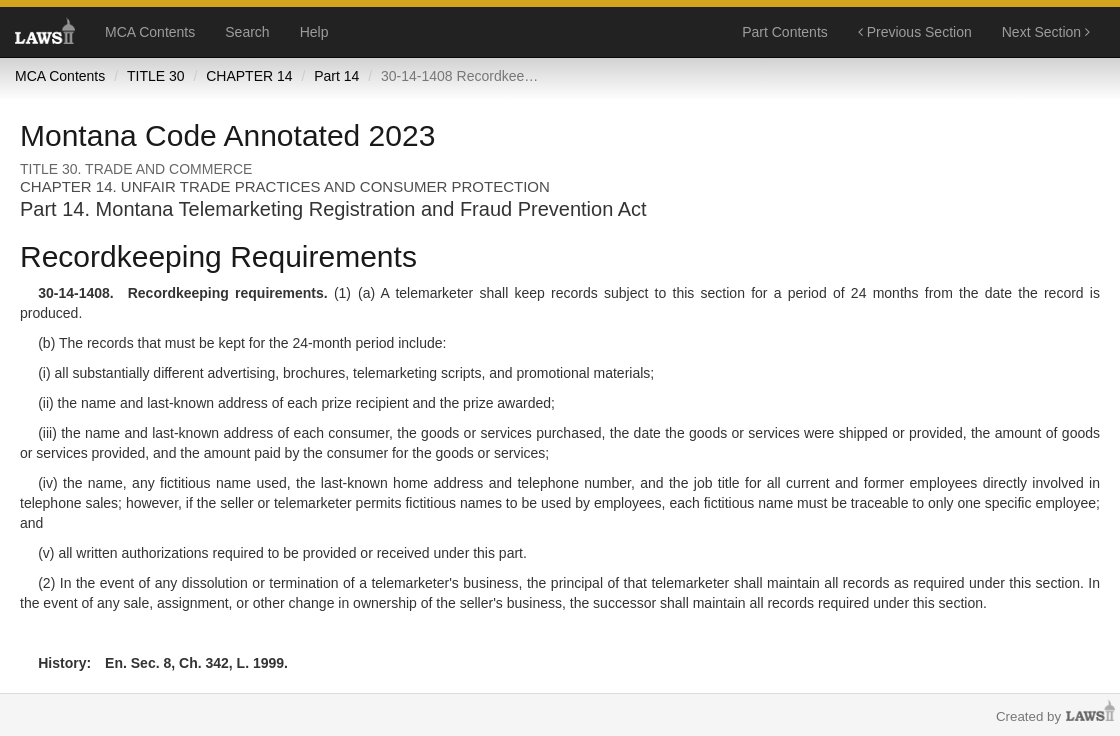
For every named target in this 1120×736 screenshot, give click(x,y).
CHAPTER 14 (249, 76)
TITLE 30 (156, 76)
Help (314, 32)
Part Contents (785, 32)
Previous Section (915, 32)
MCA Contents (150, 32)
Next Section (1046, 32)
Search (247, 32)
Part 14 (336, 76)
